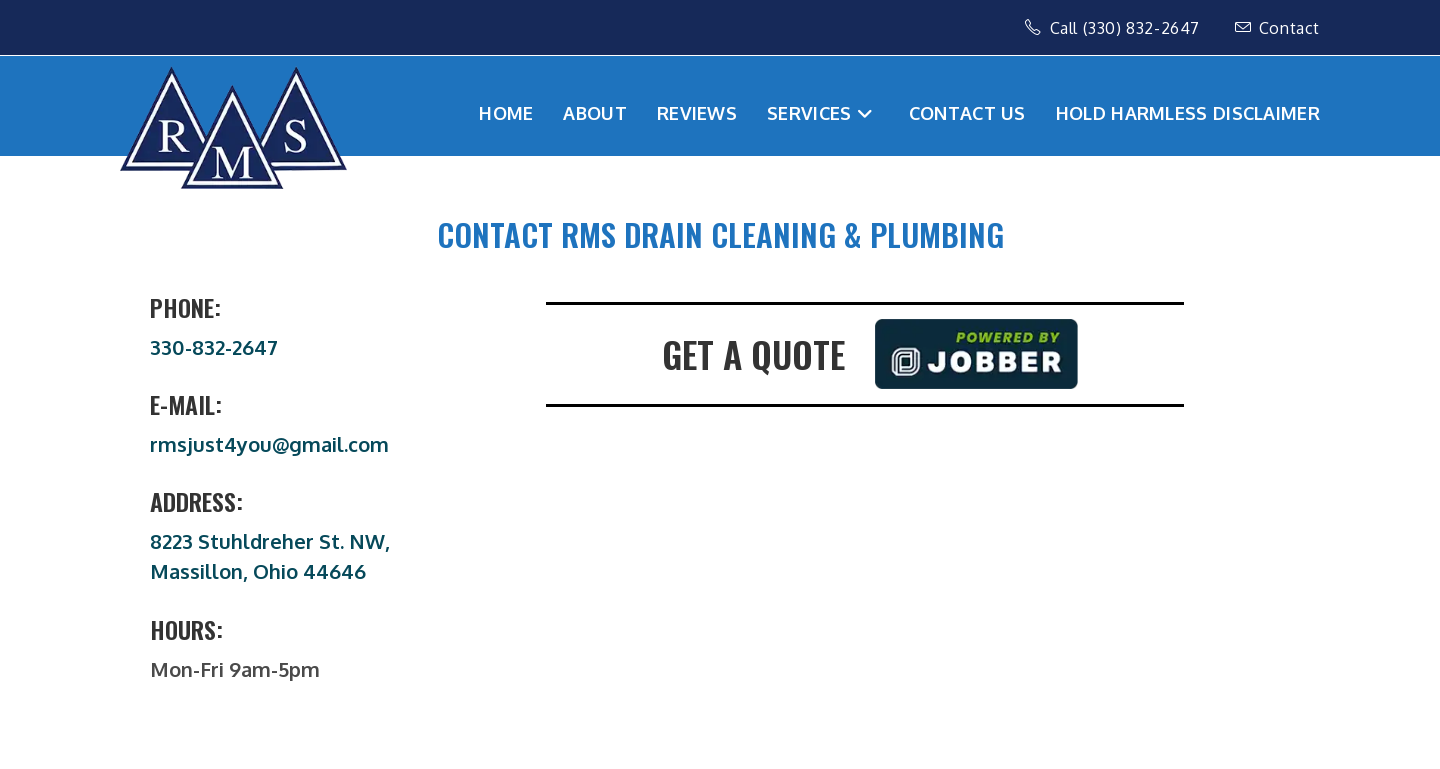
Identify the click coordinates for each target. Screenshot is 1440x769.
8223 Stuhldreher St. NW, (270, 541)
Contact (1277, 28)
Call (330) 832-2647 (1114, 28)
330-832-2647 (214, 347)
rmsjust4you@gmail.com (269, 444)
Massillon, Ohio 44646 (258, 571)
